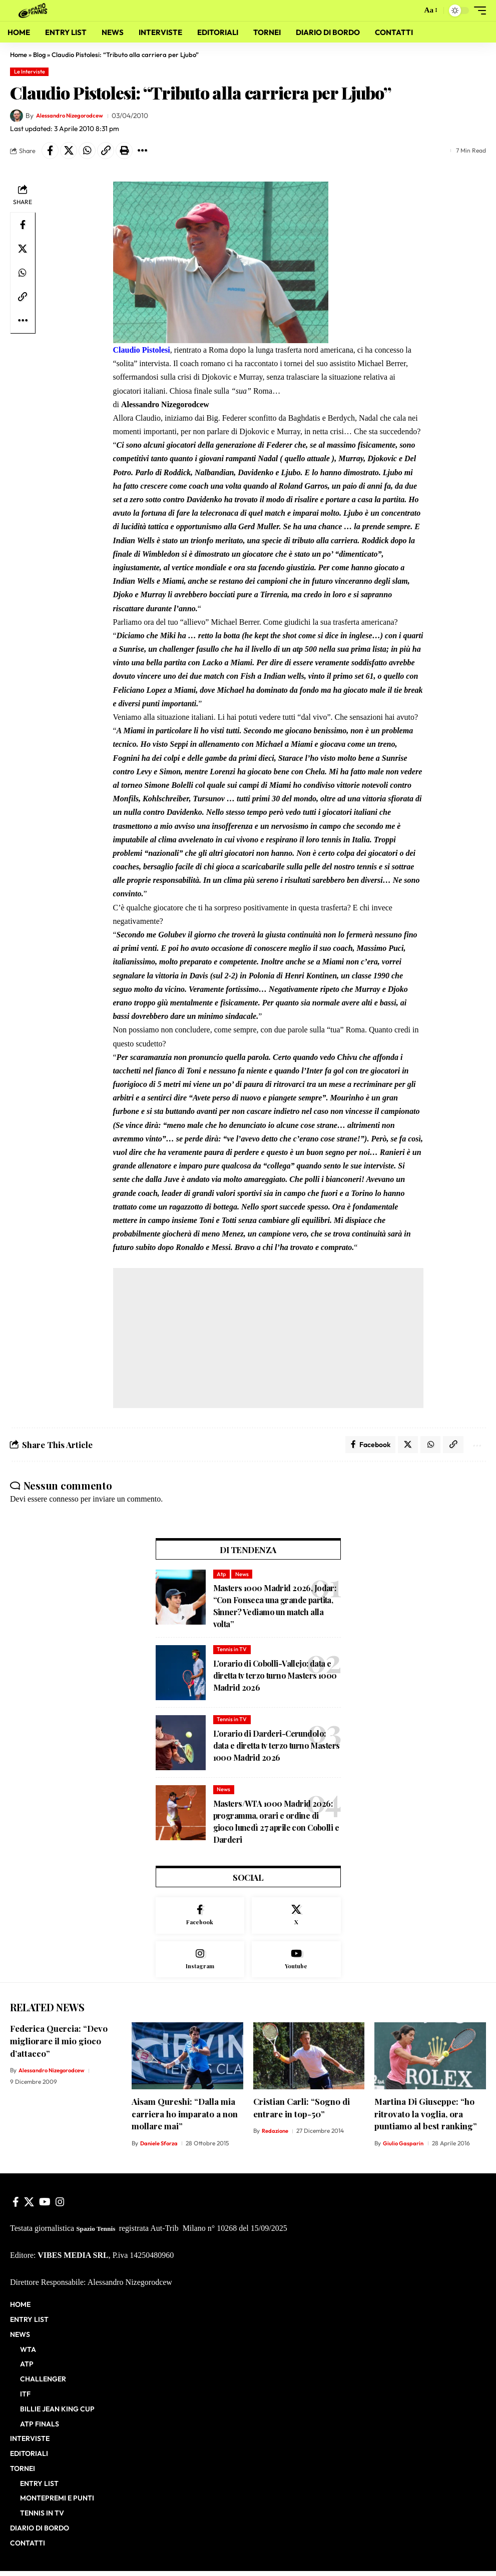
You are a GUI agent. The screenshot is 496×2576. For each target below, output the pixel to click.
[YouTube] (45, 2207)
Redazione (276, 2136)
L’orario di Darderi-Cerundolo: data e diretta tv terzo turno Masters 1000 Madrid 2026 (276, 1748)
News (242, 1576)
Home (18, 55)
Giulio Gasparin (403, 2148)
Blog (39, 55)
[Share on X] (68, 150)
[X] (296, 1919)
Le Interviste (29, 71)
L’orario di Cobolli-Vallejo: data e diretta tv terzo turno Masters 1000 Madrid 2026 (275, 1678)
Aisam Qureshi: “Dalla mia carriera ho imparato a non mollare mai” (185, 2119)
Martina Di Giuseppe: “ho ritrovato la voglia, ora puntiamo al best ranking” (425, 2119)
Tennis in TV (232, 1652)
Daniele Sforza (160, 2148)
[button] (410, 11)
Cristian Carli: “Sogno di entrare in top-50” (301, 2113)
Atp (221, 1576)
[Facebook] (200, 1919)
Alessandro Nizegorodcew (76, 115)
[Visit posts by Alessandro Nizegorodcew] (16, 116)
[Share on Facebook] (50, 150)
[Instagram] (200, 1964)
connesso (64, 1502)
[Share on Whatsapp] (87, 150)
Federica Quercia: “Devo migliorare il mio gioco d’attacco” (59, 2046)
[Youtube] (296, 1964)
